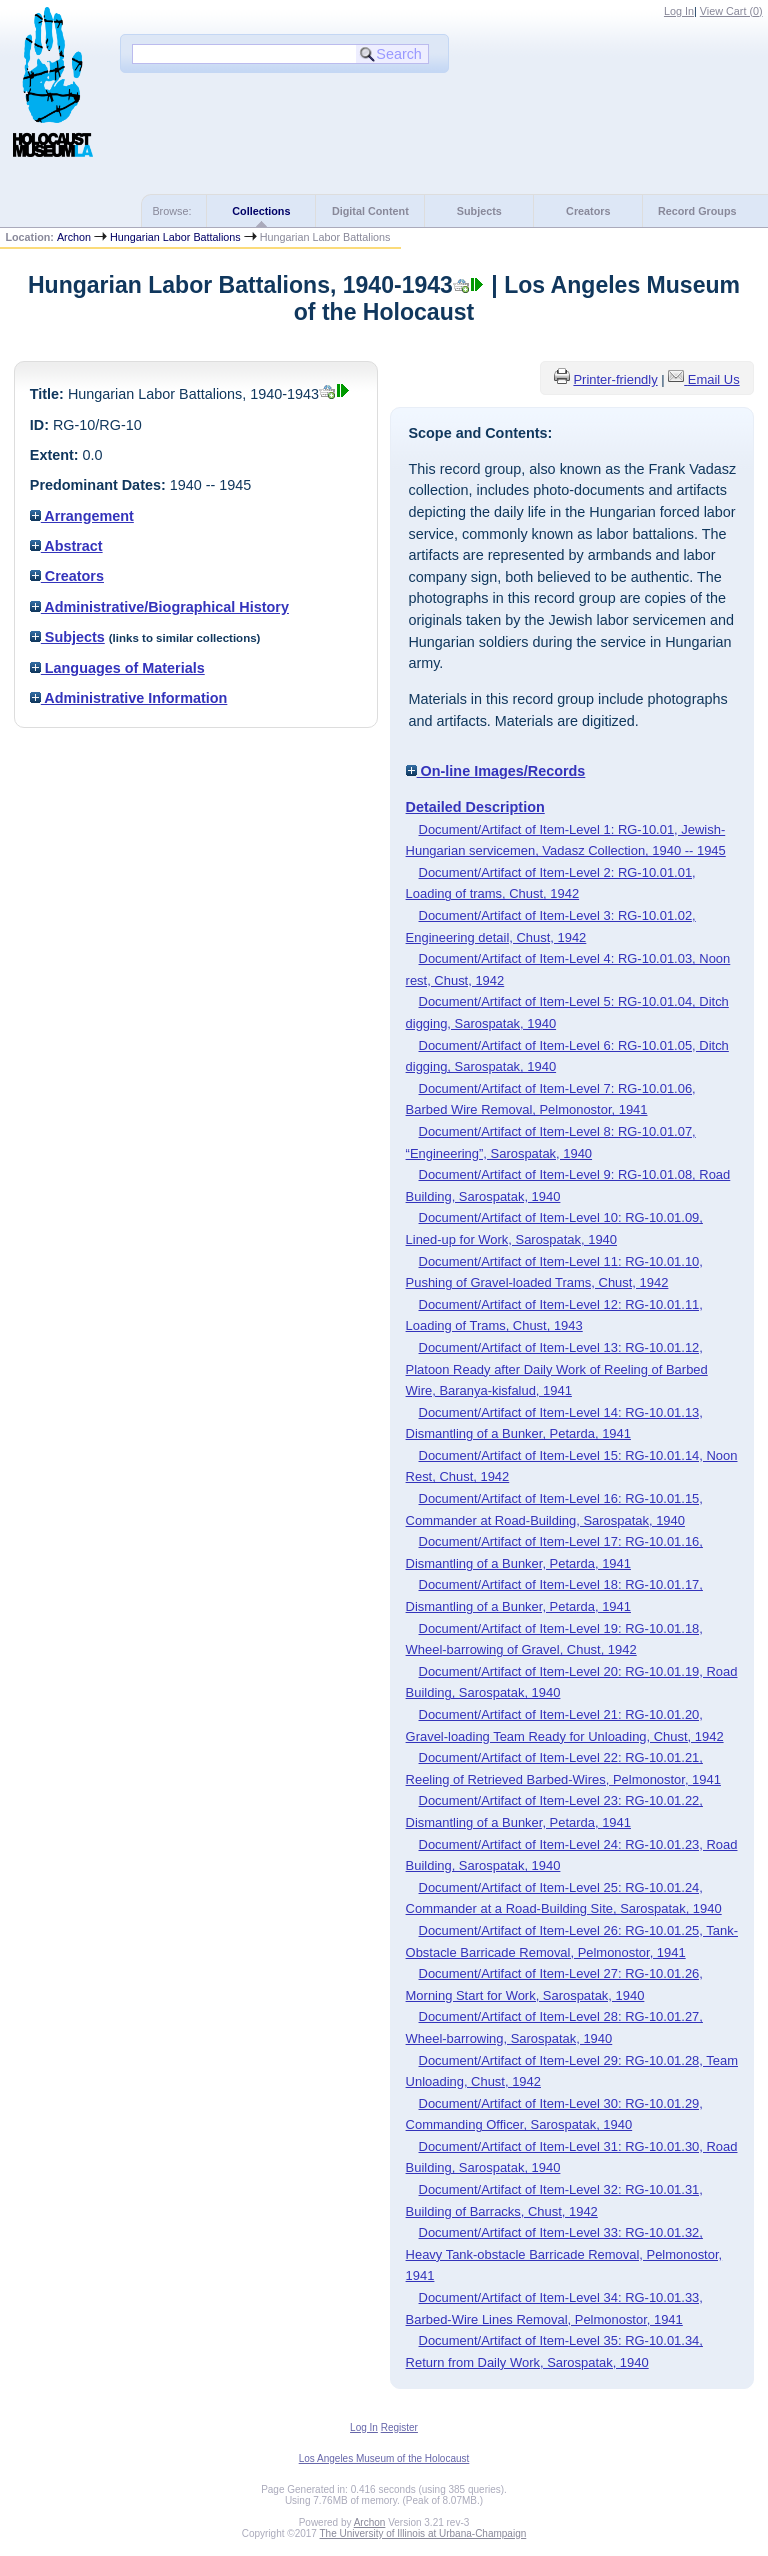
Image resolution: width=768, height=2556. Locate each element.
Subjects (479, 211)
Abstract (66, 546)
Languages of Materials (117, 668)
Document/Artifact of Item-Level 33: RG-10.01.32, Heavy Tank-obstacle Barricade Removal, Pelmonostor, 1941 (564, 2254)
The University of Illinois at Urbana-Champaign (423, 2533)
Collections (261, 211)
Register (399, 2427)
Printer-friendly (615, 379)
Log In (679, 11)
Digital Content (370, 211)
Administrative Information (129, 698)
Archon (74, 237)
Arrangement (82, 516)
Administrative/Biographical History (159, 607)
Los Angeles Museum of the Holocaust (384, 2458)
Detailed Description (475, 807)
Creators (588, 211)
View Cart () (731, 11)
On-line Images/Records (496, 771)
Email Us (714, 379)
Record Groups (697, 211)
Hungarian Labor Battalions (175, 237)
